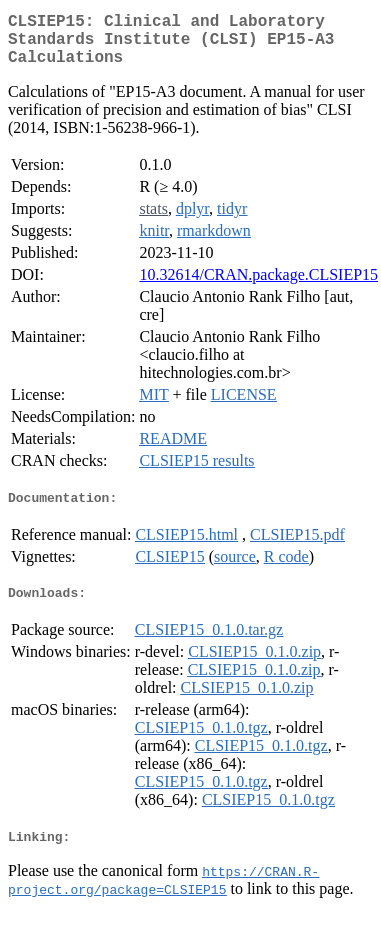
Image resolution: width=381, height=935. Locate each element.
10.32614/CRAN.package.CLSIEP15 (258, 286)
